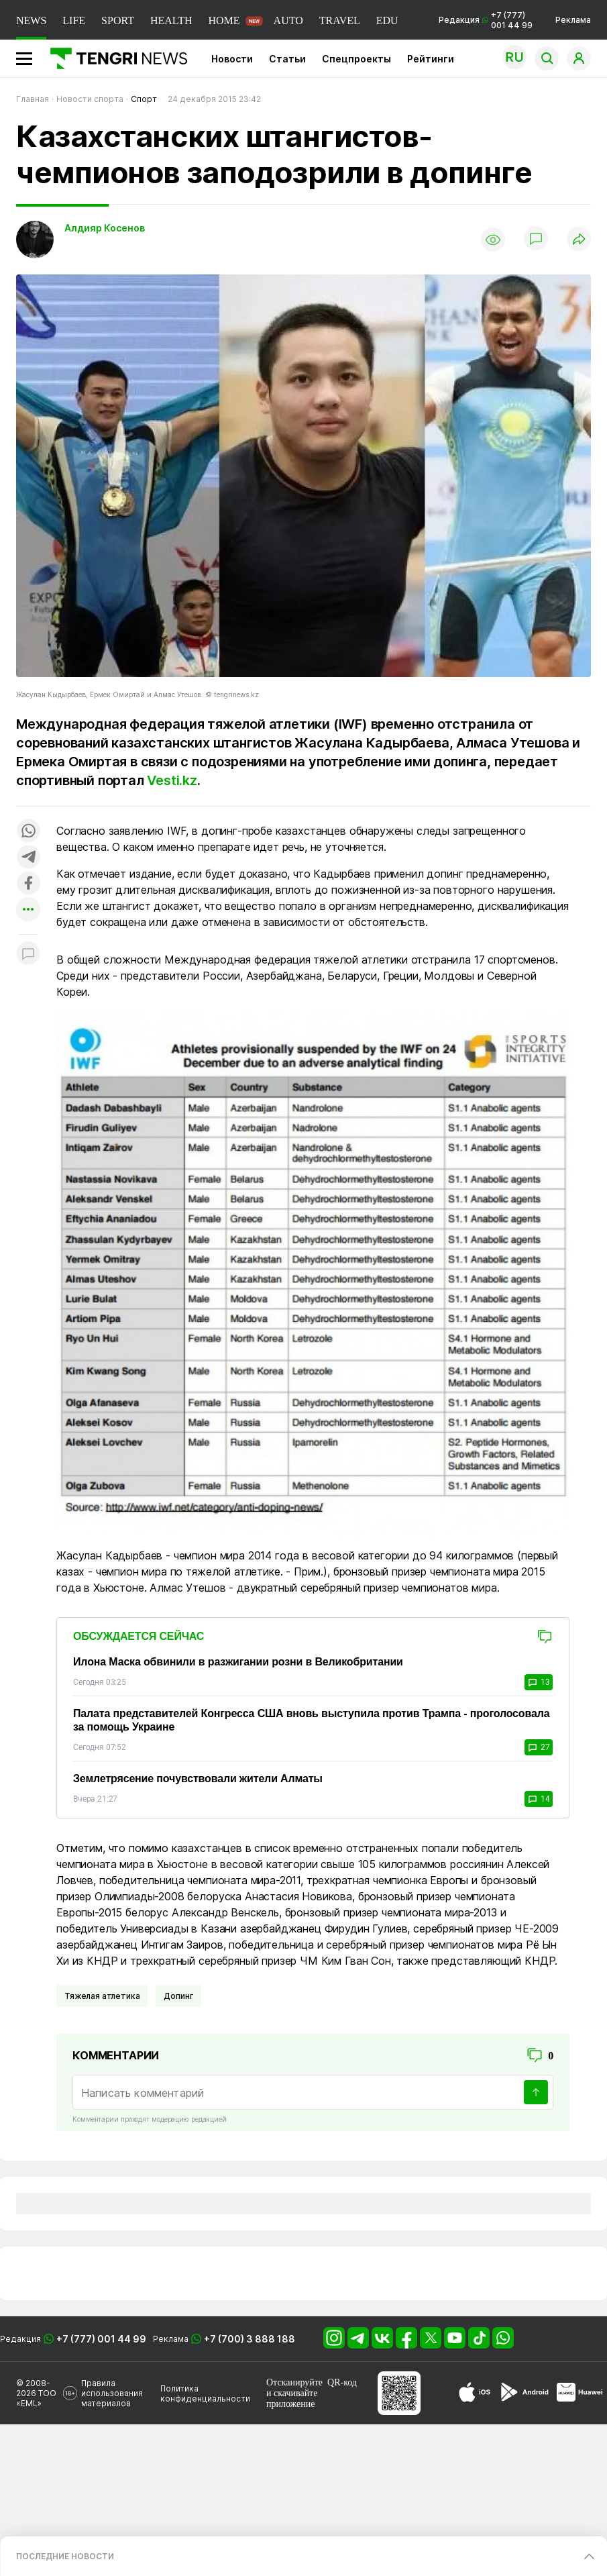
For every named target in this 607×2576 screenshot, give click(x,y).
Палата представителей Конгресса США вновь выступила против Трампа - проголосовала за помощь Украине (311, 1720)
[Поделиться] (579, 240)
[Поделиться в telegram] (28, 858)
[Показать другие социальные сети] (28, 910)
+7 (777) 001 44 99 (101, 2339)
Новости (232, 58)
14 (538, 1799)
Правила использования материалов (112, 2393)
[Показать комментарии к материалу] (28, 954)
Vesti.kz (172, 780)
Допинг (178, 1996)
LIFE (73, 20)
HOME (223, 20)
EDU (387, 20)
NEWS (31, 20)
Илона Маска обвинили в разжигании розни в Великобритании (238, 1661)
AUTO (288, 20)
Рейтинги (430, 58)
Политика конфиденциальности (205, 2393)
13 (538, 1682)
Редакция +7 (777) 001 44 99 (486, 20)
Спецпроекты (356, 58)
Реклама (573, 20)
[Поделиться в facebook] (28, 884)
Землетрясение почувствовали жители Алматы (198, 1778)
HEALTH (171, 20)
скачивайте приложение (291, 2398)
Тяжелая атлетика (102, 1996)
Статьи (287, 58)
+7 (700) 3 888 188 (249, 2339)
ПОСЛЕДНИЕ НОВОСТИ (65, 2556)
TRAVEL (339, 20)
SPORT (117, 20)
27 (538, 1747)
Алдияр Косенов (104, 228)
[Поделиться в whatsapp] (28, 832)
